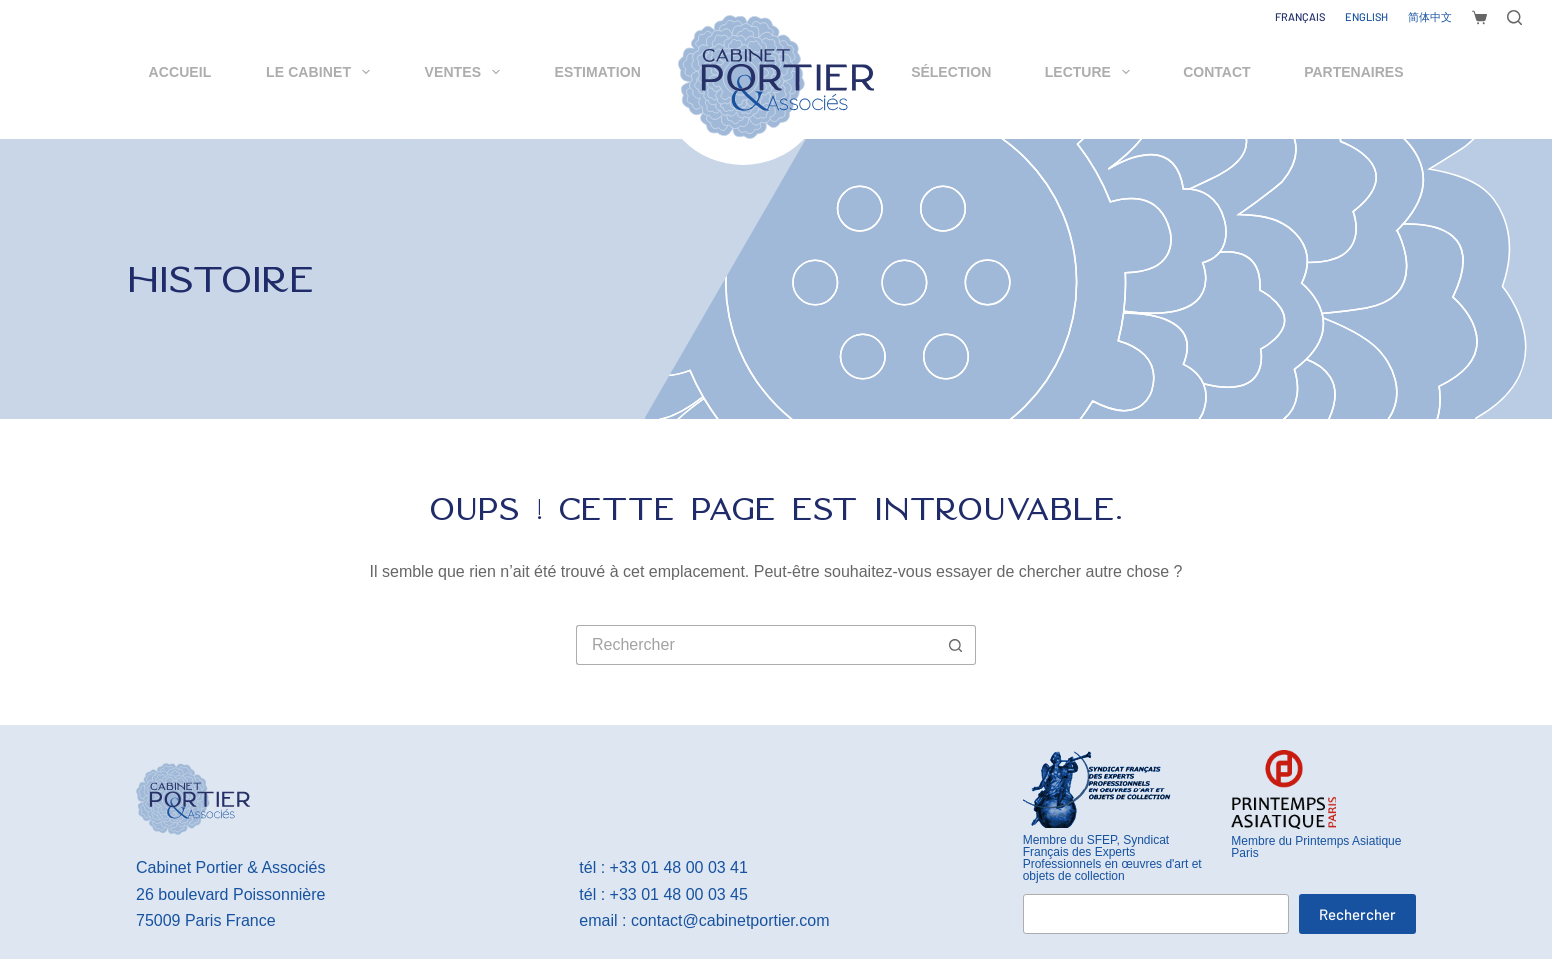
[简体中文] (1430, 17)
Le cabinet (322, 72)
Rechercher (1357, 914)
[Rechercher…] (756, 645)
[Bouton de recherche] (956, 645)
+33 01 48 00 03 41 (679, 867)
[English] (1366, 17)
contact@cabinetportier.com (730, 920)
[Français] (1300, 17)
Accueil (180, 72)
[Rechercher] (1514, 17)
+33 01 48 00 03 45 (679, 894)
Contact (1216, 72)
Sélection (951, 72)
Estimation (598, 72)
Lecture (1091, 72)
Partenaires (1353, 72)
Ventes (466, 72)
